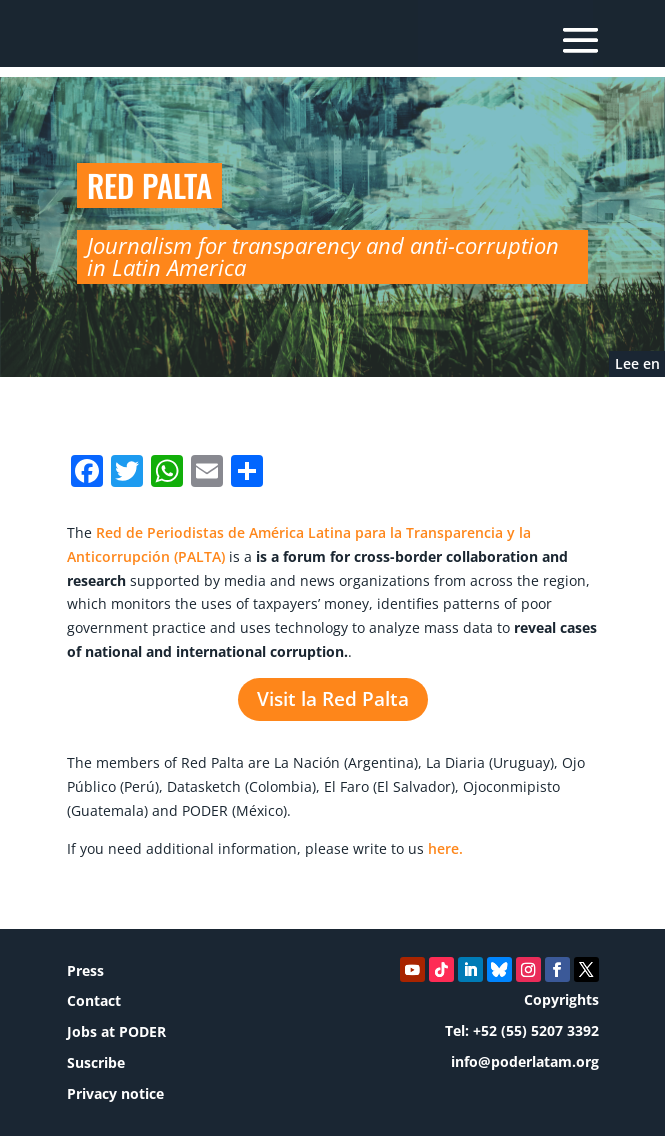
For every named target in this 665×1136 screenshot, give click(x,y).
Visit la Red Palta (332, 700)
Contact (94, 1000)
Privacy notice (115, 1093)
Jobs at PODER (116, 1031)
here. (445, 848)
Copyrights (561, 999)
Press (85, 970)
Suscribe (96, 1062)
